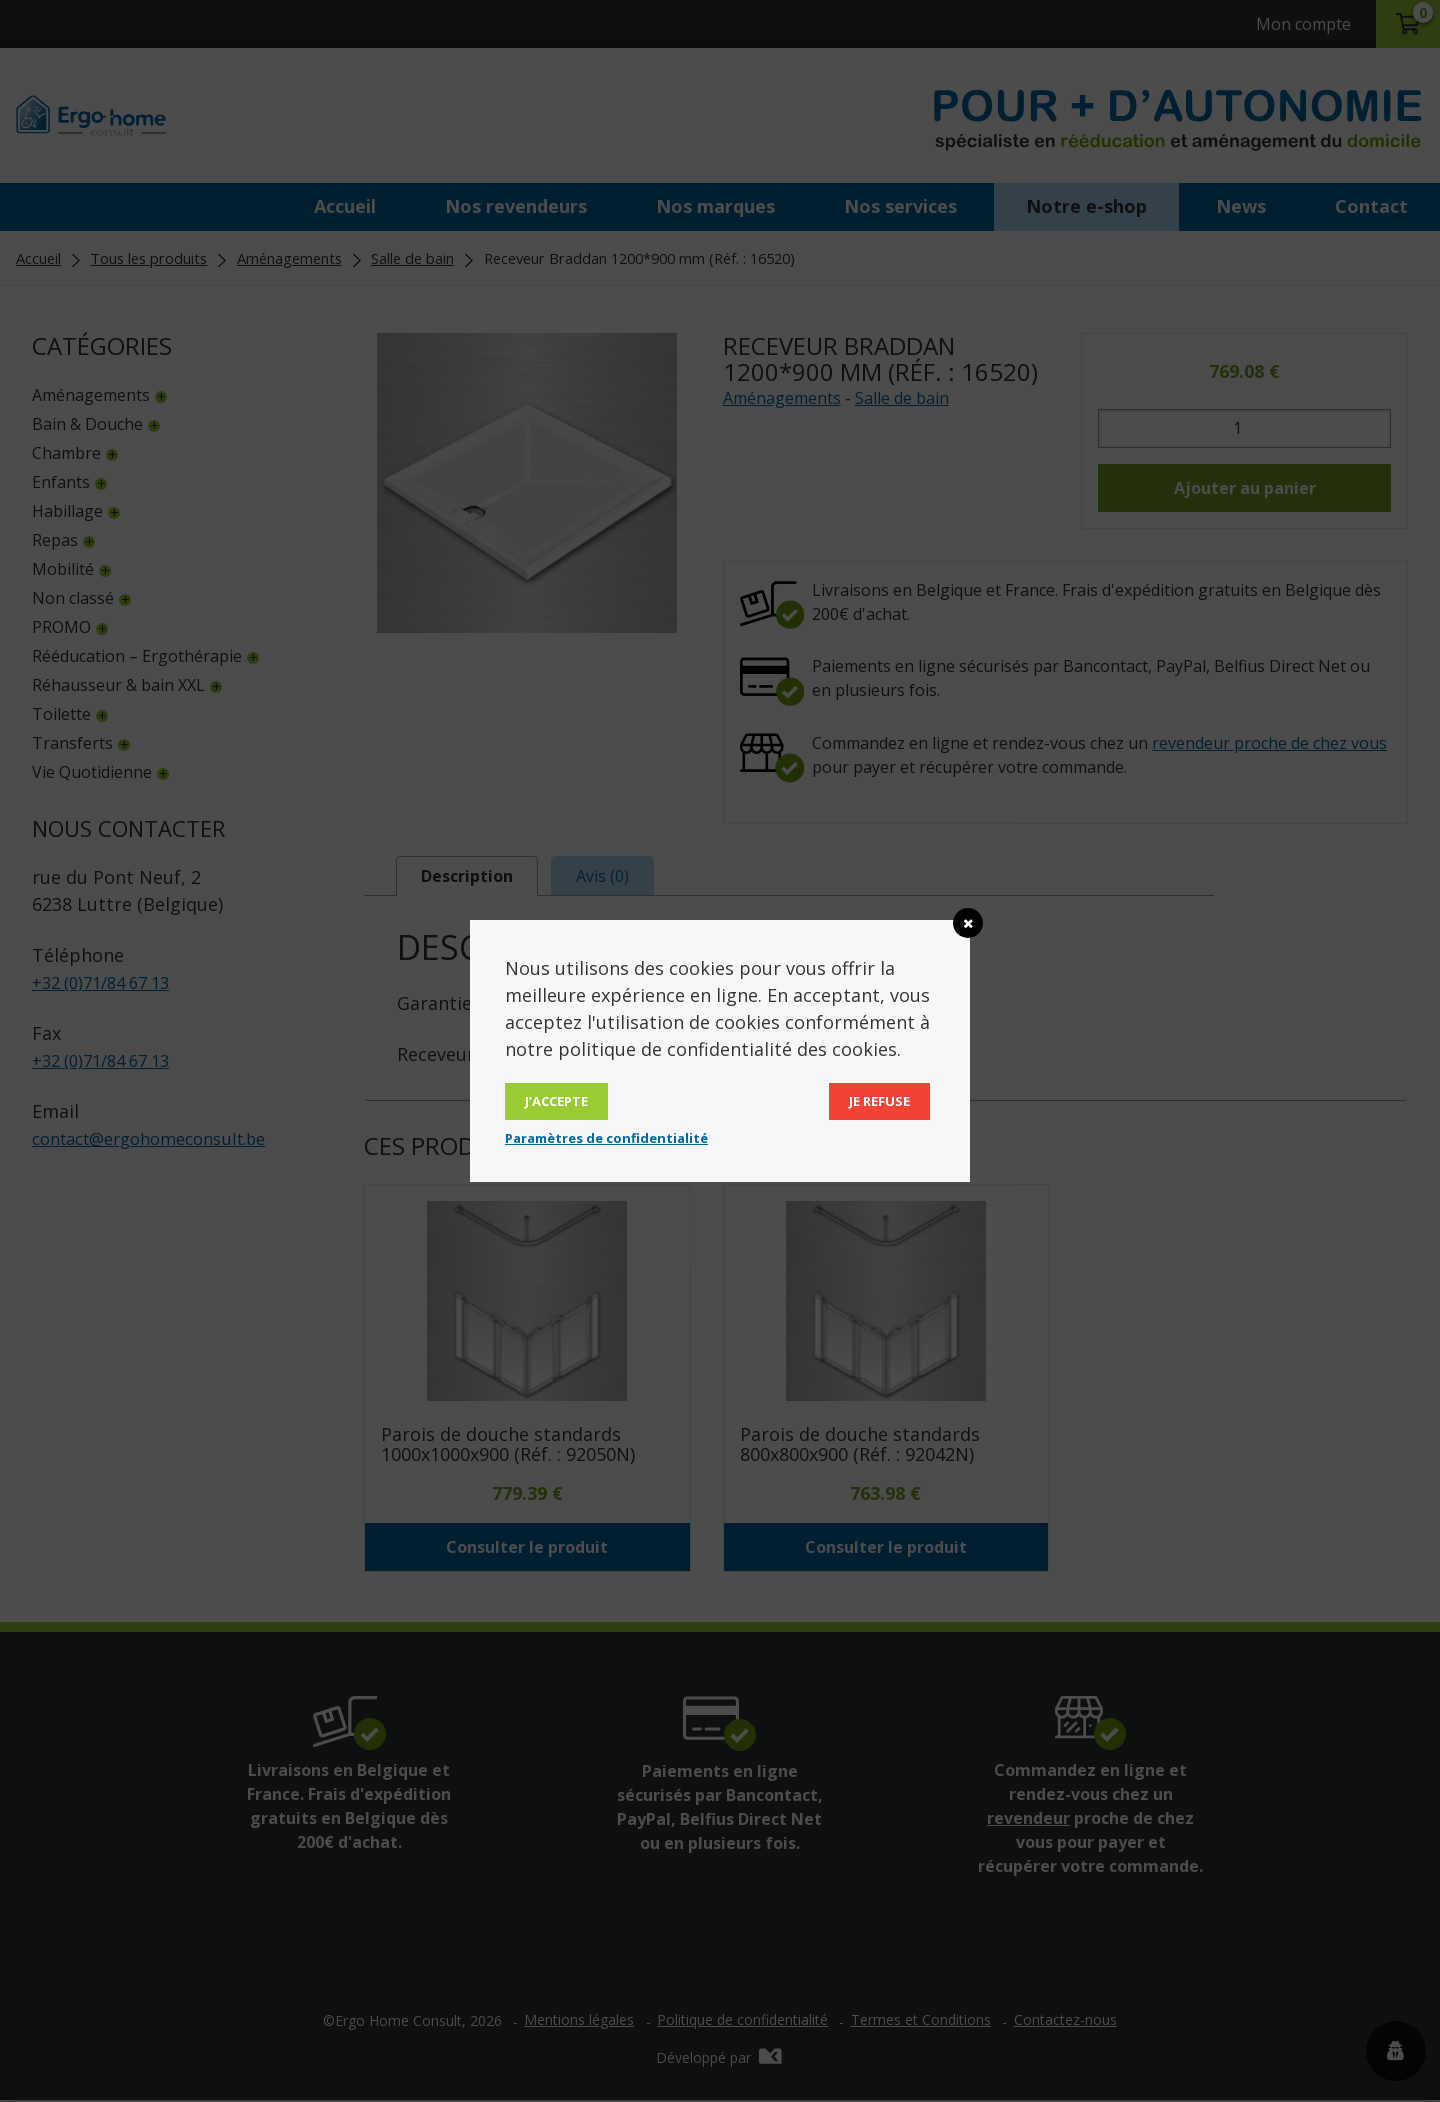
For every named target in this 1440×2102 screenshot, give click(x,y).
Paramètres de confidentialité (606, 1138)
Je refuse (879, 1101)
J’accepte (556, 1101)
